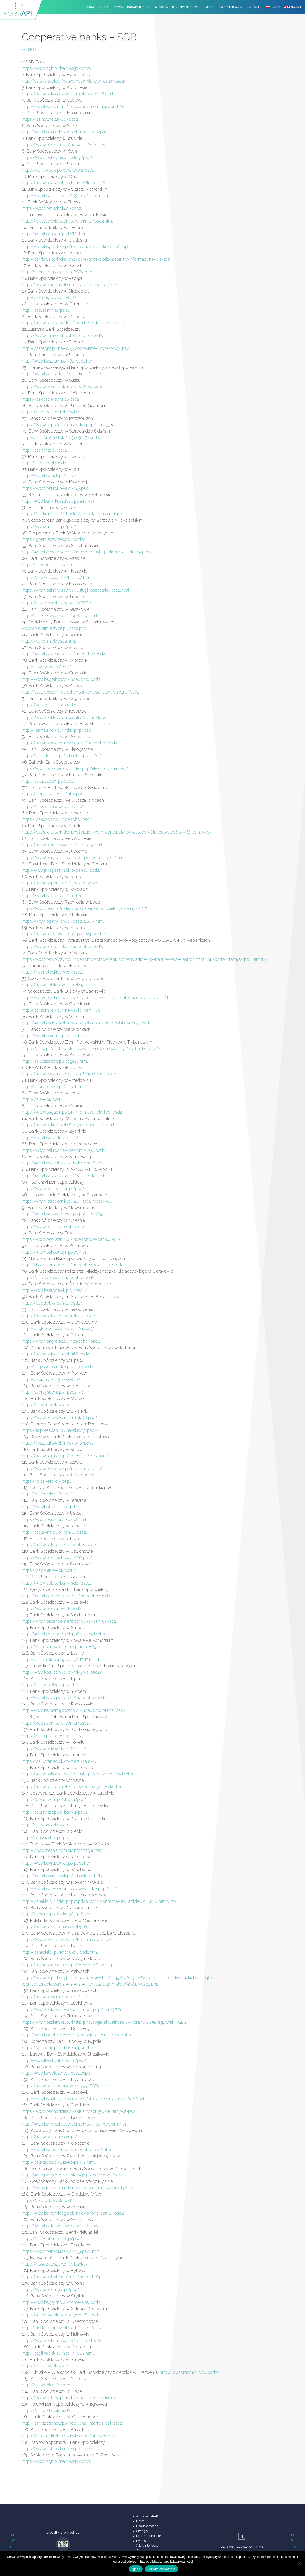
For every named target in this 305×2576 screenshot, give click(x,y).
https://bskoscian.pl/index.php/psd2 (57, 819)
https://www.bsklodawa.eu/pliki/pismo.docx (64, 717)
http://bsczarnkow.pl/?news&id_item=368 (61, 1010)
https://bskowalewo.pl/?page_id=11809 (59, 1646)
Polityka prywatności (161, 2569)
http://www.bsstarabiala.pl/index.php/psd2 (62, 1162)
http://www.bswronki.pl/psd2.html (54, 1035)
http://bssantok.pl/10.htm (46, 2384)
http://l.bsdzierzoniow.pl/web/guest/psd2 (62, 2327)
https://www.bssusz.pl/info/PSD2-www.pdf (63, 386)
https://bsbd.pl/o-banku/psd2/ (52, 1302)
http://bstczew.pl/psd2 (44, 462)
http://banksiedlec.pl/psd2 (47, 1837)
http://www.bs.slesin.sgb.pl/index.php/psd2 (63, 653)
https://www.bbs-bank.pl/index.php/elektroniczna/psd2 (75, 768)
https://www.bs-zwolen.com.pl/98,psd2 (60, 1417)
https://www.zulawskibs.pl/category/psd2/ (63, 335)
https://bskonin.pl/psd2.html (49, 641)
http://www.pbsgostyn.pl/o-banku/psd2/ (61, 870)
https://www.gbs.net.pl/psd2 (49, 526)
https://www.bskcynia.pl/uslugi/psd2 (57, 157)
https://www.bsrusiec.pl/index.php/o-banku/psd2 (69, 1455)
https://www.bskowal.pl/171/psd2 (54, 1748)
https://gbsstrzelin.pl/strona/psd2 (54, 1799)
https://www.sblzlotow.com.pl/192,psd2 (59, 984)
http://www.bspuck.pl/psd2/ (49, 475)
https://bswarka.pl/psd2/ (46, 1404)
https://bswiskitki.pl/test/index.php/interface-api (68, 2435)
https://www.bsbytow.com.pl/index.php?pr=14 (65, 2276)
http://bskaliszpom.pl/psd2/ (49, 781)
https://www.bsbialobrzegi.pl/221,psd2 (58, 1315)
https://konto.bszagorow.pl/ (49, 704)
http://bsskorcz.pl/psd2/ (46, 450)
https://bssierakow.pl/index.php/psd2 (58, 1277)
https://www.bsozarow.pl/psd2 (51, 1608)
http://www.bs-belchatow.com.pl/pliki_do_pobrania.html (75, 2124)
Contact (252, 6)
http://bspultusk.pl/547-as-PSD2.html (57, 271)
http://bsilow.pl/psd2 (42, 1099)
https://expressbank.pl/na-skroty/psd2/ (60, 1430)
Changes (161, 6)
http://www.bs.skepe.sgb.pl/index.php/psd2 (64, 1697)
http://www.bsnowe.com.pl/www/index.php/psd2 (69, 1888)
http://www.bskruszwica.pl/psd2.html (57, 1863)
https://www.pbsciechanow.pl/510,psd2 (59, 1926)
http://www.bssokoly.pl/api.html (52, 895)
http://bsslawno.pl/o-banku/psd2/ (55, 1532)
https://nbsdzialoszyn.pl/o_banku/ (55, 2264)
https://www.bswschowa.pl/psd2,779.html (62, 844)
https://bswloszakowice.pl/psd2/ (54, 806)
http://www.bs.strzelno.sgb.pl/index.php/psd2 (66, 131)
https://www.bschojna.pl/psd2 (51, 2289)
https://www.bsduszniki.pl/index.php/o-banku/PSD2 (72, 1239)
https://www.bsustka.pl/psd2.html (54, 1519)
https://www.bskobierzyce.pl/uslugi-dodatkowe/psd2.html (78, 1773)
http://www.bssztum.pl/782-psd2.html (58, 361)
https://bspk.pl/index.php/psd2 (52, 1735)
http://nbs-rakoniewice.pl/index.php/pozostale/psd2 (72, 1264)
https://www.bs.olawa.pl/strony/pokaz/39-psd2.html (72, 1786)
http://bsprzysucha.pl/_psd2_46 (53, 1392)
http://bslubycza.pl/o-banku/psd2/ (56, 1812)
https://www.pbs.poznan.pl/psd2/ (54, 1188)
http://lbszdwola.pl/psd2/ (47, 1493)
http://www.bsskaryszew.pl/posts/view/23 (62, 2225)
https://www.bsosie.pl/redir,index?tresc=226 (63, 182)
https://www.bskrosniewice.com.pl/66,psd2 (63, 1150)
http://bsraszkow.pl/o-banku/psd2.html (59, 615)
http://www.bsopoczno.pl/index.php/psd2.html (67, 2149)
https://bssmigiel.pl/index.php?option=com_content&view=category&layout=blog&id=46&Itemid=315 (116, 832)
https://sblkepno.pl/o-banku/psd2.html (59, 2047)
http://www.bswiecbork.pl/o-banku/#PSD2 (63, 1875)
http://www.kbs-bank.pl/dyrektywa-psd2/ (62, 1672)
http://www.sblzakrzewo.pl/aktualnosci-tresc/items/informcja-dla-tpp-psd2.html (98, 997)
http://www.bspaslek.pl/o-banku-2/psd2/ (62, 373)
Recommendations (186, 6)
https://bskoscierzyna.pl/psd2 (50, 399)
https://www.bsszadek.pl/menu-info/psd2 (62, 1468)
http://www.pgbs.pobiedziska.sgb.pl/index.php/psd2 (72, 2174)
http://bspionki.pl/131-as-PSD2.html (55, 1379)
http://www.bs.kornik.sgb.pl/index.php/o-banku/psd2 (73, 2213)
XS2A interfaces (230, 6)
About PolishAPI (98, 6)
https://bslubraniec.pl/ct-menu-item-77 (59, 1761)
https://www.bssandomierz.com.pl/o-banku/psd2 (69, 1621)
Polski (273, 6)
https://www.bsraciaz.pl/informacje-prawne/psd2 (69, 284)
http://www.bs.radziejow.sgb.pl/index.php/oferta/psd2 (73, 1710)
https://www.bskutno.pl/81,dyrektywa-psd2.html (68, 1124)
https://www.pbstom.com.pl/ (49, 2136)
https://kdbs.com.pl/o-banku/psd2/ (56, 1723)
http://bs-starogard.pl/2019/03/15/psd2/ (61, 437)
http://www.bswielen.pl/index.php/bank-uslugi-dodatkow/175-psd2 (86, 1022)
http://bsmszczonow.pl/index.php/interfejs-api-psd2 (72, 2423)
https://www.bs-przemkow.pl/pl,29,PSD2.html (65, 2085)
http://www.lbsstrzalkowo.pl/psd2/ (55, 2060)
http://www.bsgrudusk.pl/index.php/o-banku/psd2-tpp (75, 246)
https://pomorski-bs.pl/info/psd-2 (55, 793)
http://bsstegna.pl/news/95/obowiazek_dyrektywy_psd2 (77, 348)
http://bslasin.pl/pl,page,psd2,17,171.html (60, 1659)
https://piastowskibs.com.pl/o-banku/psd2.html (67, 221)
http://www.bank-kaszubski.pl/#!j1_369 (59, 501)
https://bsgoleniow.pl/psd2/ (49, 1570)
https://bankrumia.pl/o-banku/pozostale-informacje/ (72, 513)
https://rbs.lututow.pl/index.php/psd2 (58, 1443)
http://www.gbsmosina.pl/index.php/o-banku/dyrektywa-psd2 (81, 2187)
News (119, 6)
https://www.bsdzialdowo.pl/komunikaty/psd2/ (67, 1939)
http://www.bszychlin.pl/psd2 (50, 1137)
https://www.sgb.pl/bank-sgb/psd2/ (57, 68)
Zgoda (135, 2569)
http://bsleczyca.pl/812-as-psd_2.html (58, 2162)
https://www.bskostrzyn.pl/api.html (55, 1252)
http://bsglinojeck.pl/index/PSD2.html (58, 2353)
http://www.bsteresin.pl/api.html (52, 1506)
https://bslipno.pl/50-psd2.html (51, 1684)
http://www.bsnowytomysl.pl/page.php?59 (63, 1213)
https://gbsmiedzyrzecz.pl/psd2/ (53, 539)
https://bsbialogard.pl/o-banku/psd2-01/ (61, 755)
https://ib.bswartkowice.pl (46, 1481)
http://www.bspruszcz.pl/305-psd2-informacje (66, 195)
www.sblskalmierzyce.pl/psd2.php (54, 628)
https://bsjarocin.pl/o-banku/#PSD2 (56, 602)
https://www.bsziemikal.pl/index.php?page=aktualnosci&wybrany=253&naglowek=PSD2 (104, 2022)
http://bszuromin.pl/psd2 (46, 310)
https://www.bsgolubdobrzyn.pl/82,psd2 (61, 2314)
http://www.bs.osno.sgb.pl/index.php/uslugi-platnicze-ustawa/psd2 (87, 551)
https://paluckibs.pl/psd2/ (47, 2410)
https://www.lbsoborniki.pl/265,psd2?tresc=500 (67, 1201)
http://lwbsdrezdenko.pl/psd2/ (189, 2372)
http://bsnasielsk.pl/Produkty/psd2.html (60, 1952)
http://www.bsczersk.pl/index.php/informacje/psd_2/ (73, 106)
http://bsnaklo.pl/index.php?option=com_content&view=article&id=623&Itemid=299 (100, 1901)
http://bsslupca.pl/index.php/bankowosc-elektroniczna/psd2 (80, 691)
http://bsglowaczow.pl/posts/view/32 (58, 1328)
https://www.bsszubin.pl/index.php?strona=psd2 (67, 144)
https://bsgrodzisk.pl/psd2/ (48, 2200)
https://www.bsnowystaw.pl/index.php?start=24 (67, 1964)
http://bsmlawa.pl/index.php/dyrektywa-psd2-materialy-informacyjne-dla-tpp (96, 259)
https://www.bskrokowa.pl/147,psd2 (56, 488)
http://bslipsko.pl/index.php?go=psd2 (57, 1366)
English (292, 6)
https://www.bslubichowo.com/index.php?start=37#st (73, 2009)
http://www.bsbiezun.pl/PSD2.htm (54, 233)
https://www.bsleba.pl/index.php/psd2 (59, 1544)
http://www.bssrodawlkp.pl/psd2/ (54, 1290)
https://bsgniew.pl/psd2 (45, 2365)
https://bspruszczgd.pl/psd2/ (50, 411)
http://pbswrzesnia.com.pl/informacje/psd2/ (64, 1850)
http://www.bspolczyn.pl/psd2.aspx (56, 2073)
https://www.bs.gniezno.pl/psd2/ (53, 1226)
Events (209, 6)
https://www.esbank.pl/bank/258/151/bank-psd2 (69, 1073)
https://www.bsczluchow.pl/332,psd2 (57, 1557)
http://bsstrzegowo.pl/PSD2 (49, 297)
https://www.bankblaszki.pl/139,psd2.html (61, 2251)
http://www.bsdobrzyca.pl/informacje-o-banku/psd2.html (77, 2034)
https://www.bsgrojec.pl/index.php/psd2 (61, 1341)
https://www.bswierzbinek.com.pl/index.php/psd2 (69, 742)
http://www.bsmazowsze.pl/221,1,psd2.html (63, 1175)
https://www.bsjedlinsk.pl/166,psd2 (55, 1353)
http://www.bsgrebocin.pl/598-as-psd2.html (64, 1633)
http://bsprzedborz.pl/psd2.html (52, 1086)
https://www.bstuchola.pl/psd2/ (53, 208)
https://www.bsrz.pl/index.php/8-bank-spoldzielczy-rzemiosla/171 (85, 908)
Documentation (139, 6)
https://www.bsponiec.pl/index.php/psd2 (61, 882)
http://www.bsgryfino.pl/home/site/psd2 (61, 2302)
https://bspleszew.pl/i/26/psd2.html (56, 577)
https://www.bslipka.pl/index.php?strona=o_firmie (68, 2397)
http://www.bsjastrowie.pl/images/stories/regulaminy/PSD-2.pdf (83, 2098)
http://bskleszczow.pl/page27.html (55, 1061)
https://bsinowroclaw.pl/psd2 (50, 119)
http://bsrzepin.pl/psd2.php (48, 564)
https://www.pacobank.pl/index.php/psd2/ (63, 946)
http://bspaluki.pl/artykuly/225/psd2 (56, 1913)
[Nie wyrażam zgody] (299, 2563)
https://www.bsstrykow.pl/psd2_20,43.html (63, 921)
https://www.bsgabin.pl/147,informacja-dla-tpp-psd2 (72, 1112)
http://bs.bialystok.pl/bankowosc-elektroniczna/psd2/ (74, 80)
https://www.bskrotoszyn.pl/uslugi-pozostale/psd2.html (75, 590)
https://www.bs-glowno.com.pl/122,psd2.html (65, 933)
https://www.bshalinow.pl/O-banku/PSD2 (61, 2340)
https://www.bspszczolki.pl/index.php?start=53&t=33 (71, 424)
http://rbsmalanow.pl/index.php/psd (56, 730)
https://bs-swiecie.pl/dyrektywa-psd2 (58, 170)
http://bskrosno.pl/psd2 (45, 1824)
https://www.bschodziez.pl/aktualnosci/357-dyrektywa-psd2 (80, 2111)
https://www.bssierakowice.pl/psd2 (55, 1996)
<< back (29, 49)
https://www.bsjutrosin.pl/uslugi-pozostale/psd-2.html (74, 857)
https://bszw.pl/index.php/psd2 (52, 2238)
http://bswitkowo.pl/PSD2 (47, 666)
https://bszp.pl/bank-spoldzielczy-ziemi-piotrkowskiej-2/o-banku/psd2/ (91, 1048)
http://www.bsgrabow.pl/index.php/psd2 (61, 679)
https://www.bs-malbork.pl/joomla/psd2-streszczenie (73, 322)
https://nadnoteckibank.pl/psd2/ (53, 972)
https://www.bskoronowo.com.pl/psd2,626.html (67, 93)
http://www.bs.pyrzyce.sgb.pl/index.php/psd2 (66, 1595)
